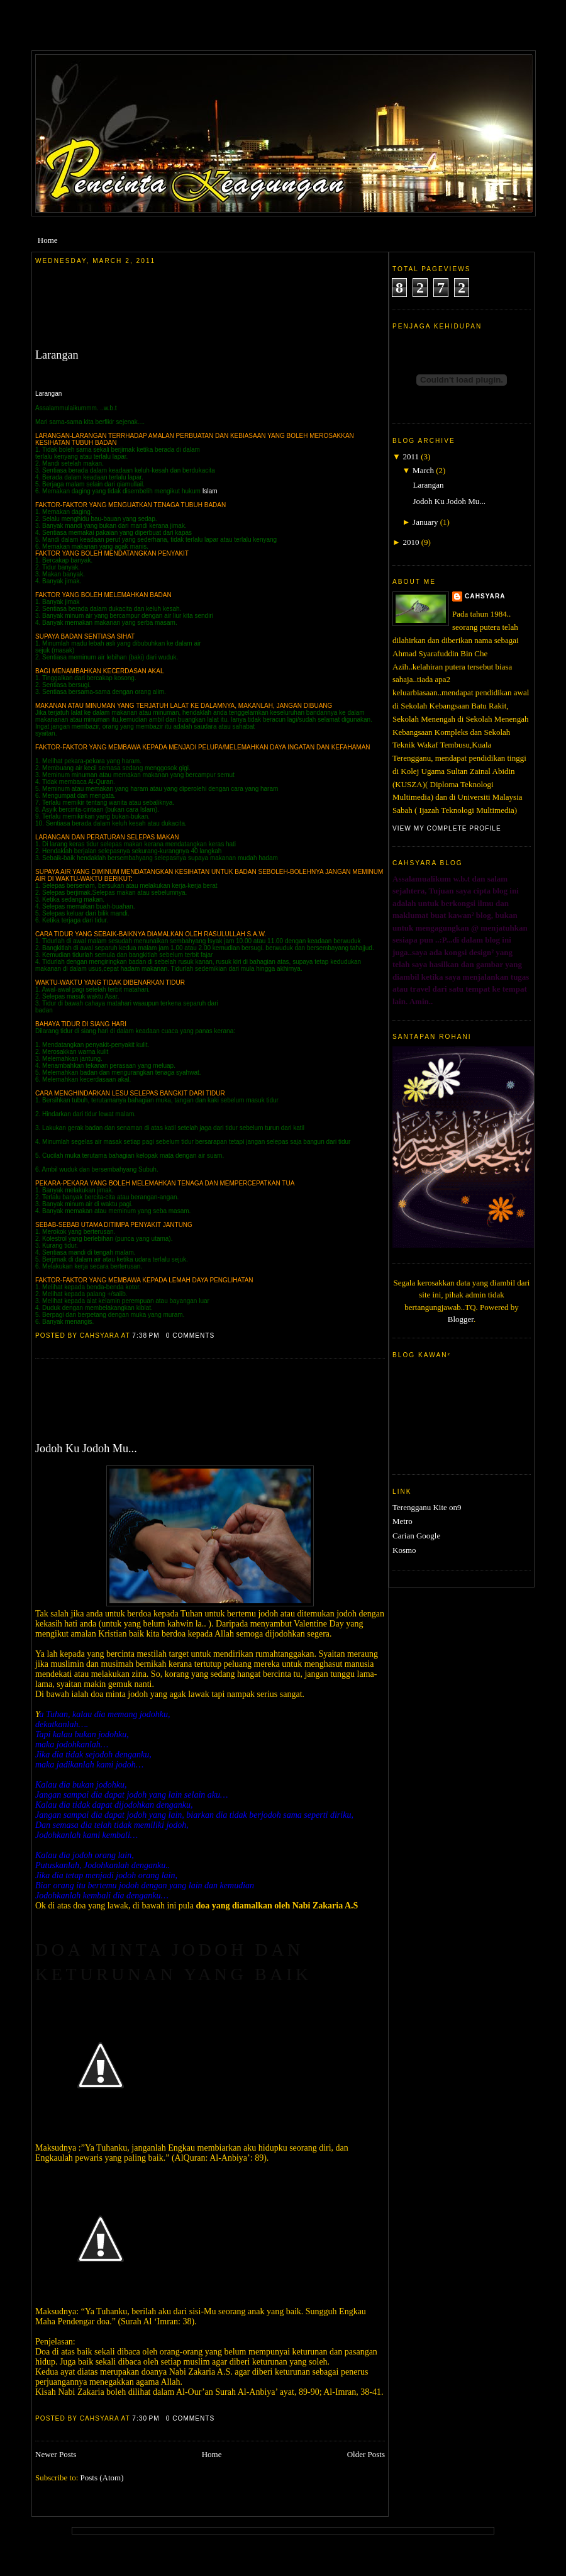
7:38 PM (145, 1335)
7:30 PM (145, 2418)
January (425, 522)
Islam (210, 491)
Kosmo (404, 1550)
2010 (410, 542)
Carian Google (416, 1535)
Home (48, 240)
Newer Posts (55, 2454)
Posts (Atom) (102, 2477)
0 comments (190, 1335)
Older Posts (366, 2454)
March (423, 470)
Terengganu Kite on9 (427, 1507)
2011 (410, 456)
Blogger (461, 1319)
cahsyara (485, 596)
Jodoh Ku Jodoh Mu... (86, 1448)
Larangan (57, 355)
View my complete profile (446, 828)
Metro (402, 1521)
